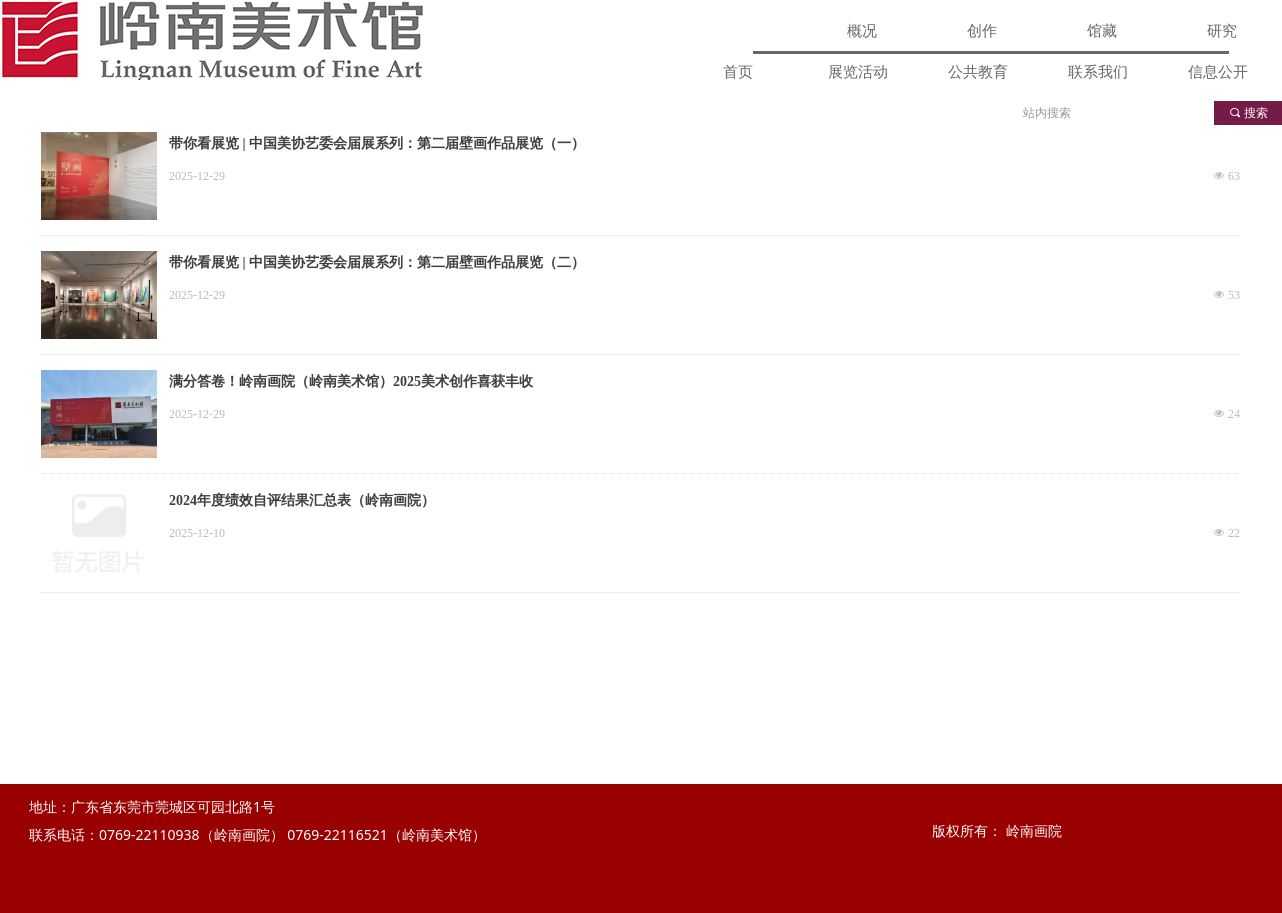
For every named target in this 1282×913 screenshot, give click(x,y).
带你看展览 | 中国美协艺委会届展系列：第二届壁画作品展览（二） (377, 262)
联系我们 (1098, 72)
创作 (982, 31)
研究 (1222, 31)
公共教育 (978, 72)
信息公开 (1218, 72)
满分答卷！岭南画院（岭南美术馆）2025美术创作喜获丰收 (351, 381)
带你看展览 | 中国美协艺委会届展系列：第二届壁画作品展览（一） (377, 143)
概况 (862, 31)
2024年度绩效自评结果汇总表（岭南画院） (302, 500)
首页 (738, 72)
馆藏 (1102, 31)
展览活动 (858, 72)
